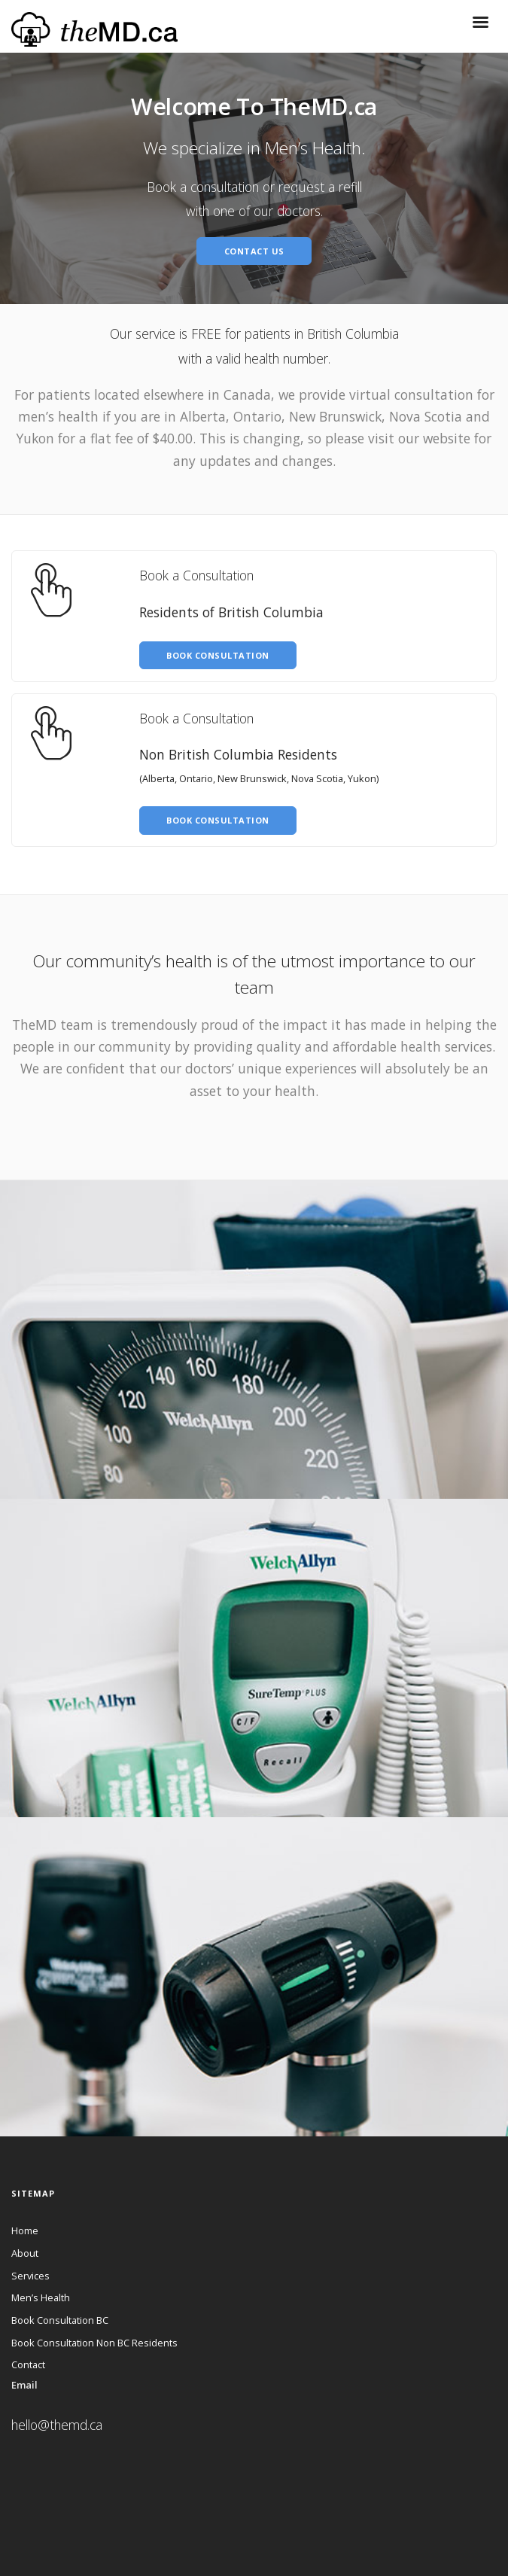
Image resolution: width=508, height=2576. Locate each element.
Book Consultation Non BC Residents (94, 2342)
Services (30, 2275)
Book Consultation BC (59, 2320)
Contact (28, 2364)
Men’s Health (40, 2297)
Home (24, 2230)
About (24, 2253)
